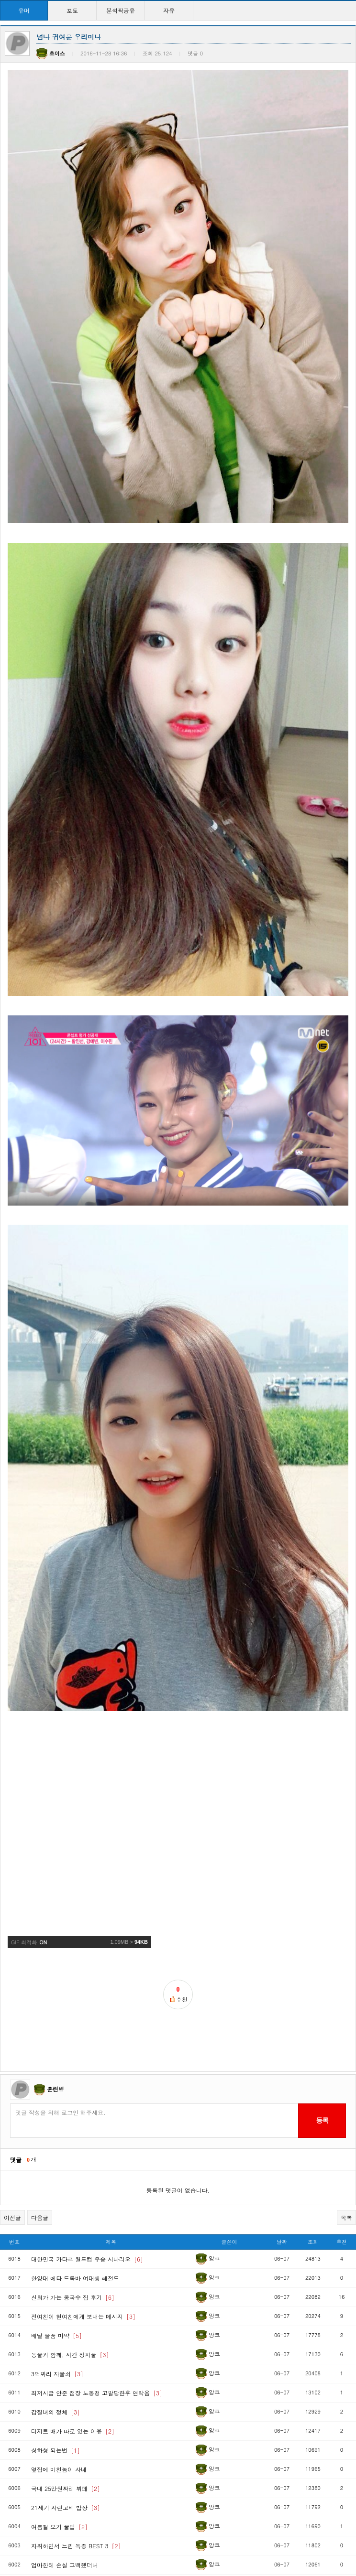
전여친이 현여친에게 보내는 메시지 (83, 2153)
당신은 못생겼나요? (63, 2516)
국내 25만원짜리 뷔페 (65, 2325)
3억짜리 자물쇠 (57, 2210)
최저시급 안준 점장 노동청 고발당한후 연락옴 (96, 2229)
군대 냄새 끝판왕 (59, 2497)
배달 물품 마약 (56, 2172)
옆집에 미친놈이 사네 (59, 2306)
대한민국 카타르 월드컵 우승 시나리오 (87, 2095)
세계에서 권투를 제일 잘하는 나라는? (86, 2459)
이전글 (12, 2054)
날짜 (282, 2078)
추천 (341, 2078)
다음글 (39, 2054)
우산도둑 (49, 2420)
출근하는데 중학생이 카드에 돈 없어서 (87, 2554)
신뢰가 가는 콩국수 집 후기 (72, 2134)
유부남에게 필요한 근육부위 (73, 2478)
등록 (322, 1957)
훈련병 (55, 1925)
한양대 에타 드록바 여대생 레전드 (75, 2115)
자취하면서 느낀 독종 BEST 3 (76, 2382)
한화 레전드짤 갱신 (62, 2535)
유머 (24, 10)
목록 (346, 2054)
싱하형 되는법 (55, 2287)
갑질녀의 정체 (55, 2248)
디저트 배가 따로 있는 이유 (72, 2267)
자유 (169, 10)
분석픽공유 (120, 10)
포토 (72, 10)
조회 (313, 2078)
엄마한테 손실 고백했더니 (64, 2401)
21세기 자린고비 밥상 (65, 2344)
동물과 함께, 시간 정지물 (70, 2191)
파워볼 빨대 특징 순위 (66, 2440)
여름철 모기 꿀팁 (59, 2363)
